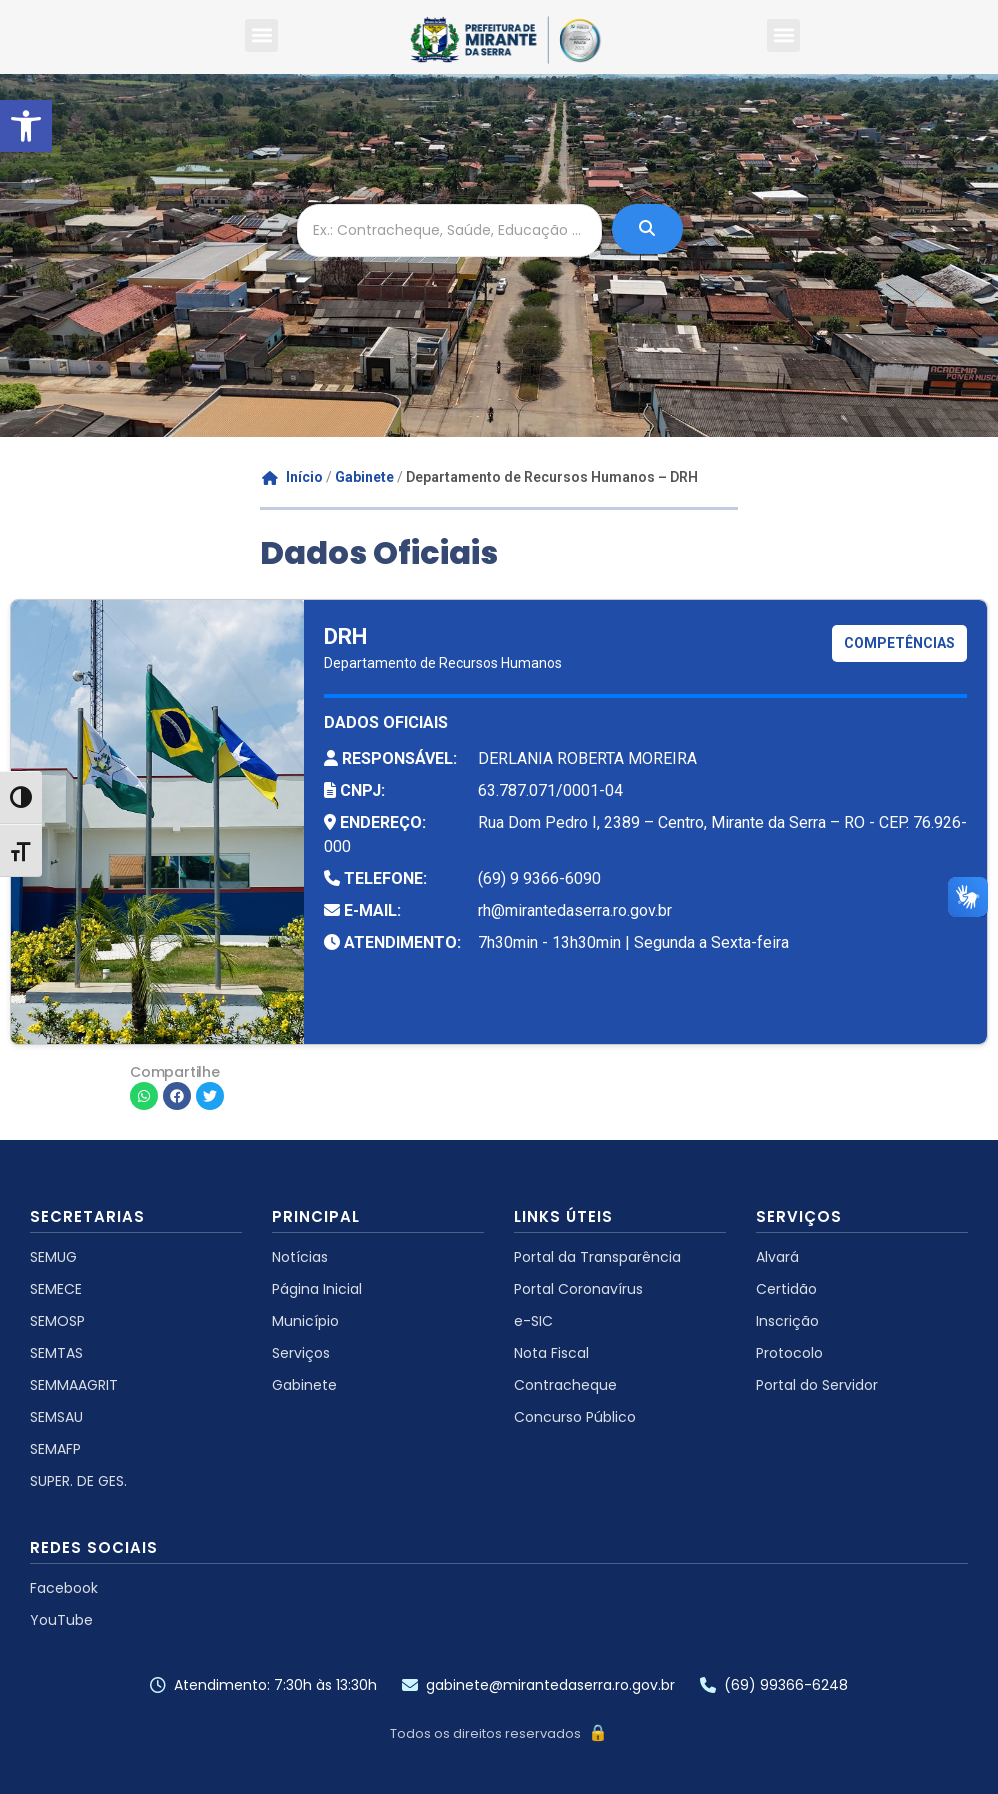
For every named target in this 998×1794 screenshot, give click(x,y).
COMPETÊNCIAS (899, 643)
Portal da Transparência (597, 1257)
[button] (26, 126)
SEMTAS (56, 1353)
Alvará (777, 1257)
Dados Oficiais (379, 552)
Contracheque (565, 1385)
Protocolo (789, 1353)
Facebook (64, 1588)
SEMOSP (57, 1321)
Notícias (300, 1257)
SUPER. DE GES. (78, 1481)
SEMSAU (56, 1417)
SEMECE (56, 1289)
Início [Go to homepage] (292, 477)
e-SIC (533, 1321)
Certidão (786, 1289)
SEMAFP (55, 1449)
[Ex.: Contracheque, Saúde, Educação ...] (449, 230)
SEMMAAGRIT (74, 1385)
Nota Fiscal (551, 1353)
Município (305, 1321)
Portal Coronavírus (578, 1289)
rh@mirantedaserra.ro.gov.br (575, 910)
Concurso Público (575, 1417)
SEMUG (53, 1257)
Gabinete (364, 477)
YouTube (61, 1620)
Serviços (301, 1353)
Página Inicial (317, 1289)
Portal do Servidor (817, 1385)
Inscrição (787, 1321)
